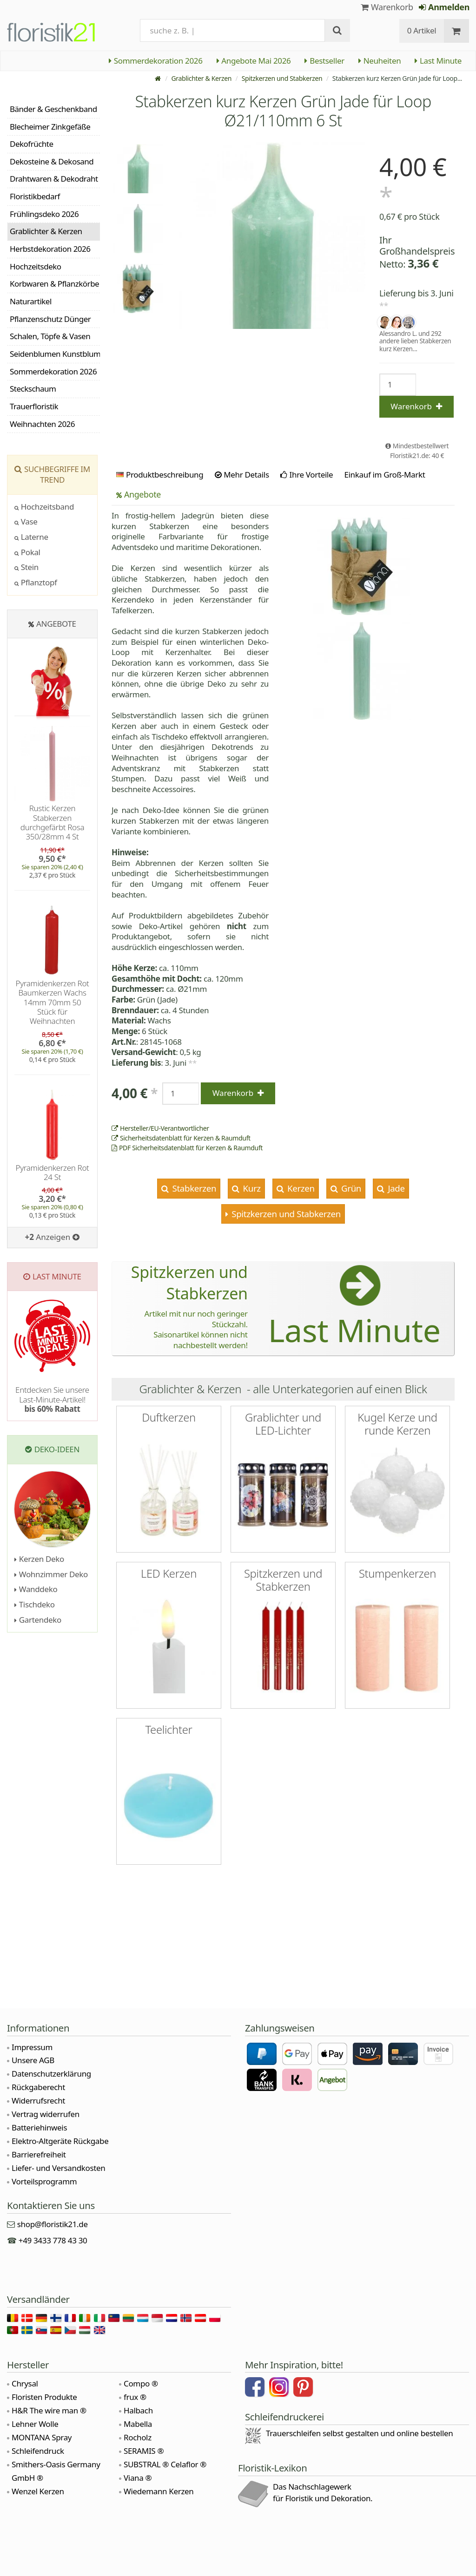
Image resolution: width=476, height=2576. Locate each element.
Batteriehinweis (39, 2127)
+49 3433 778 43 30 (53, 2240)
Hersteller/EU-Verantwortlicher (160, 1128)
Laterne (31, 536)
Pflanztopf (35, 582)
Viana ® (138, 2477)
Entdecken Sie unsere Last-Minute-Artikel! (52, 1399)
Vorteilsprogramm (44, 2181)
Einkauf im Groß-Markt (384, 474)
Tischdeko (34, 1604)
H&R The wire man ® (49, 2410)
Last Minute (438, 60)
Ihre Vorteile (306, 474)
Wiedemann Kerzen (158, 2491)
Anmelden (444, 7)
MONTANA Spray (42, 2437)
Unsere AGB (33, 2060)
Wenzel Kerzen (38, 2491)
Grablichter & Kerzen (201, 78)
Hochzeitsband (44, 506)
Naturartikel (31, 301)
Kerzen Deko (39, 1558)
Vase (26, 521)
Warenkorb (387, 7)
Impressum (32, 2047)
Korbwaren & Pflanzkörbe (54, 283)
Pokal (27, 552)
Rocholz (138, 2437)
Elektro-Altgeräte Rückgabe (60, 2141)
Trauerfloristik (34, 406)
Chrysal (25, 2383)
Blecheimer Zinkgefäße (50, 126)
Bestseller (324, 60)
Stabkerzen (193, 1188)
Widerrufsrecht (38, 2100)
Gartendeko (37, 1619)
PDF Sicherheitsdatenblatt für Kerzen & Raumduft (187, 1147)
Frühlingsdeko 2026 (44, 214)
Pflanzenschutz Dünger (50, 319)
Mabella (138, 2424)
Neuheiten (379, 60)
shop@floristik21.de (52, 2224)
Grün (350, 1188)
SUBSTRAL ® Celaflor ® (165, 2464)
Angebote (138, 494)
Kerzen (300, 1188)
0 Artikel (421, 30)
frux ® (135, 2397)
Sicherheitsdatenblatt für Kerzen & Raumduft (181, 1138)
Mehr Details (242, 474)
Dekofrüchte (31, 143)
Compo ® (141, 2383)
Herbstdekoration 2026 (50, 248)
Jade (395, 1188)
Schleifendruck (38, 2450)
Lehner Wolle (35, 2424)
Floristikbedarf (35, 196)
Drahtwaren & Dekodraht (54, 178)
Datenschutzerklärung (51, 2073)
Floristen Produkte (44, 2397)
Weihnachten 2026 (42, 424)
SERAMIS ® (144, 2450)
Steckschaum (33, 388)
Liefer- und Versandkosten (58, 2168)
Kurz (251, 1188)
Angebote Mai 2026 (254, 60)
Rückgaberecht (38, 2087)
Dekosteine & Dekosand (51, 161)
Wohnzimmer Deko (51, 1574)
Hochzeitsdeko (35, 266)
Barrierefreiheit (39, 2154)
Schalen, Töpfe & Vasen (50, 336)
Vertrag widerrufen (45, 2114)
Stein (26, 567)
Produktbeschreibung (159, 474)
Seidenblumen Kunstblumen (55, 353)
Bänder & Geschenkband (53, 109)
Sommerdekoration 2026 (156, 60)
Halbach (138, 2410)
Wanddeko (35, 1589)
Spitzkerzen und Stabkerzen (282, 78)
